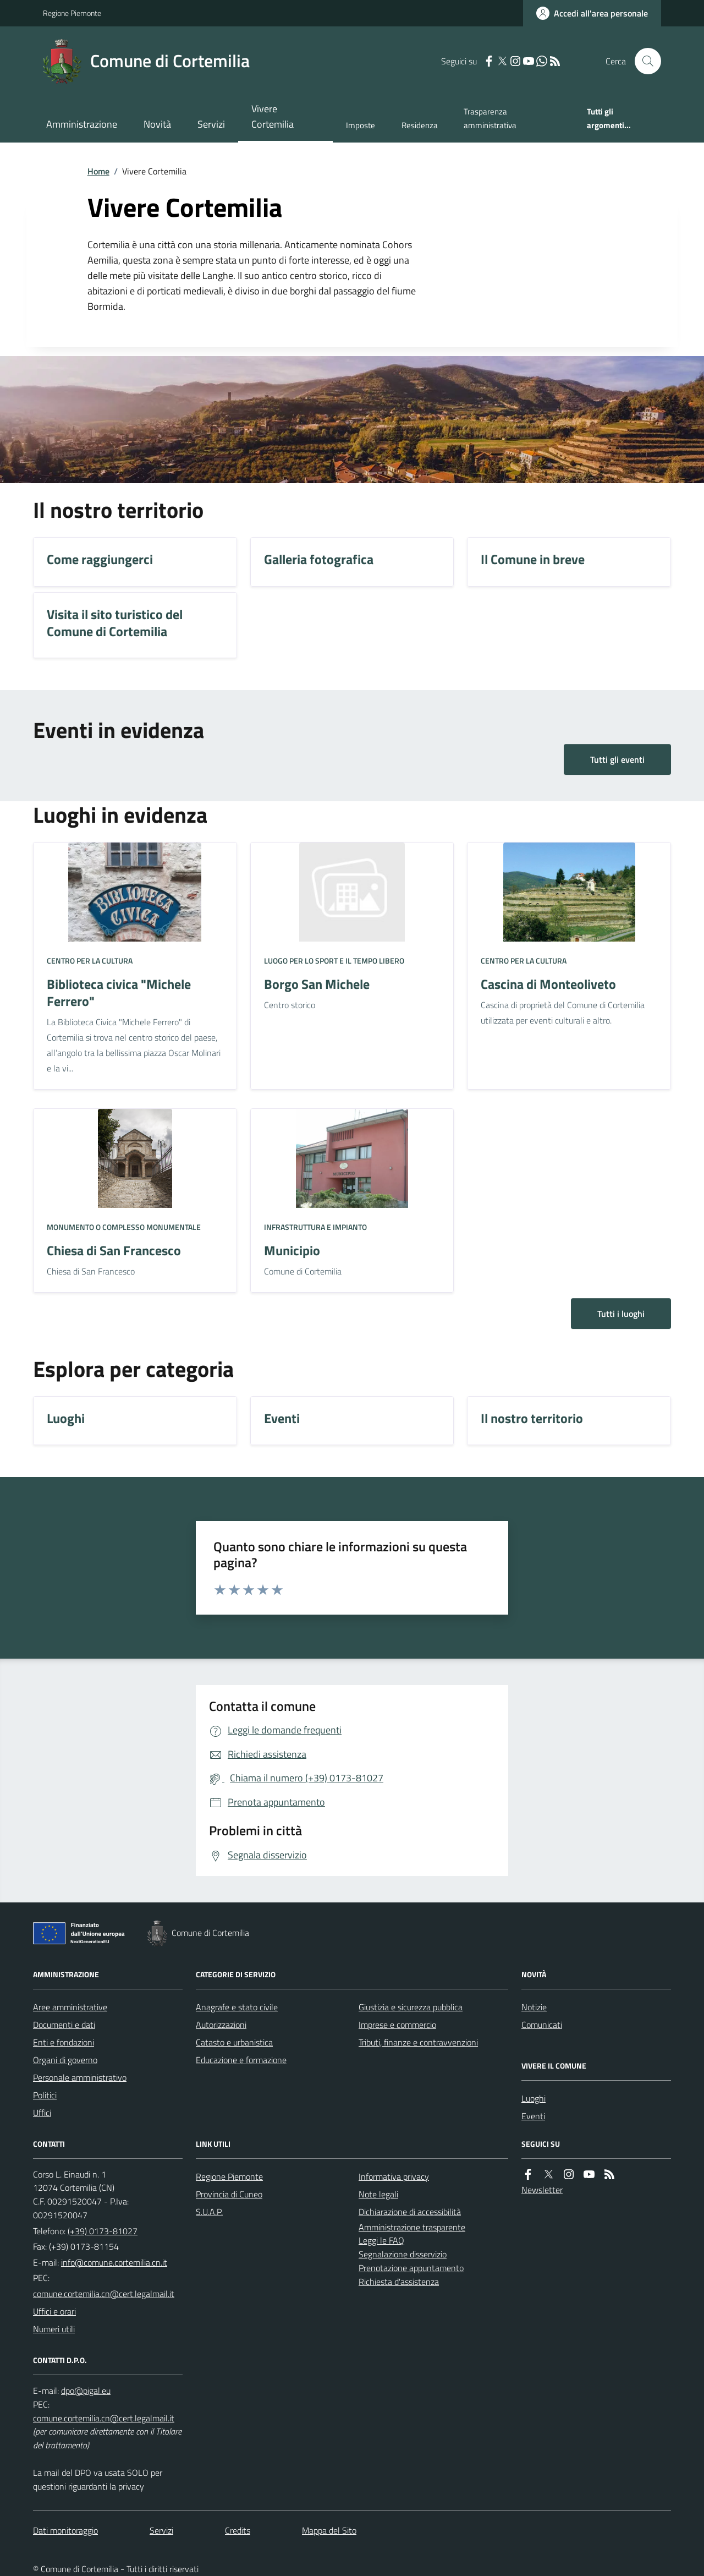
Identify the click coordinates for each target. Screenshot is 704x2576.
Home (98, 171)
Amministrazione (81, 124)
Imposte (360, 125)
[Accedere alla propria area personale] (592, 13)
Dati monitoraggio (65, 2530)
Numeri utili (54, 2329)
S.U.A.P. (209, 2211)
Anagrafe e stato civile (237, 2007)
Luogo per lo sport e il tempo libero (334, 960)
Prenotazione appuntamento (411, 2267)
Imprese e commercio (397, 2024)
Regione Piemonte (72, 13)
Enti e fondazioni (63, 2042)
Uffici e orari (54, 2311)
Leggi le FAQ (381, 2240)
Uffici (42, 2112)
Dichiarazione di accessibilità (410, 2211)
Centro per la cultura (90, 960)
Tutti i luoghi (621, 1313)
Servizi (211, 124)
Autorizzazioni (221, 2024)
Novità (157, 124)
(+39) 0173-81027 (103, 2231)
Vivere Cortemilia (272, 116)
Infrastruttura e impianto (315, 1227)
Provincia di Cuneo (229, 2194)
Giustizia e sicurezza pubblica (411, 2007)
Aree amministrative (70, 2007)
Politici (45, 2095)
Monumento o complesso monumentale (124, 1227)
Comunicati (541, 2024)
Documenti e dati (64, 2024)
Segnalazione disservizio (403, 2254)
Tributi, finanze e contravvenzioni (418, 2042)
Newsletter (542, 2189)
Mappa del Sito (329, 2530)
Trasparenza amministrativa (490, 118)
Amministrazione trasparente (412, 2227)
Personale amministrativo (80, 2077)
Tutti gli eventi (617, 759)
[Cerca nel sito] (643, 61)
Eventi (533, 2116)
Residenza (420, 125)
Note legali (378, 2194)
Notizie (534, 2007)
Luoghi (533, 2098)
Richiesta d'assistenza (399, 2281)
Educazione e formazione (241, 2059)
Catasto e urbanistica (234, 2042)
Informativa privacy (394, 2176)
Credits (237, 2530)
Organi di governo (65, 2059)
